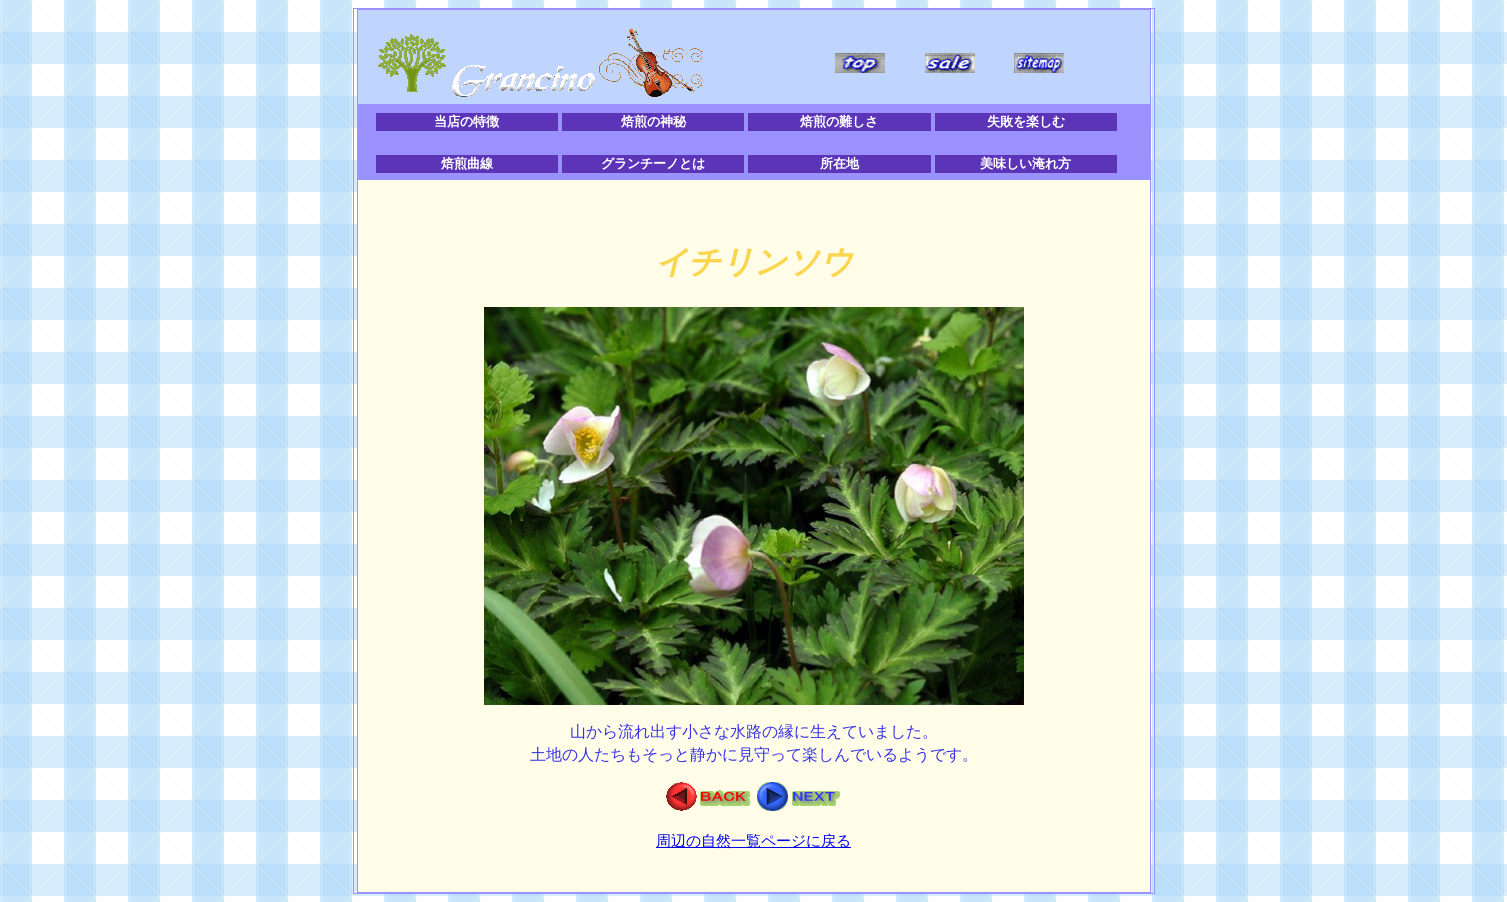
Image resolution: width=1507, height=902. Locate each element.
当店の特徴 (466, 121)
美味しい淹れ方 (1025, 163)
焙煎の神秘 (653, 121)
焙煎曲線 (467, 163)
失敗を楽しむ (1026, 121)
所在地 (839, 163)
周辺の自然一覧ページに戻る (753, 841)
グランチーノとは (653, 163)
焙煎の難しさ (839, 121)
